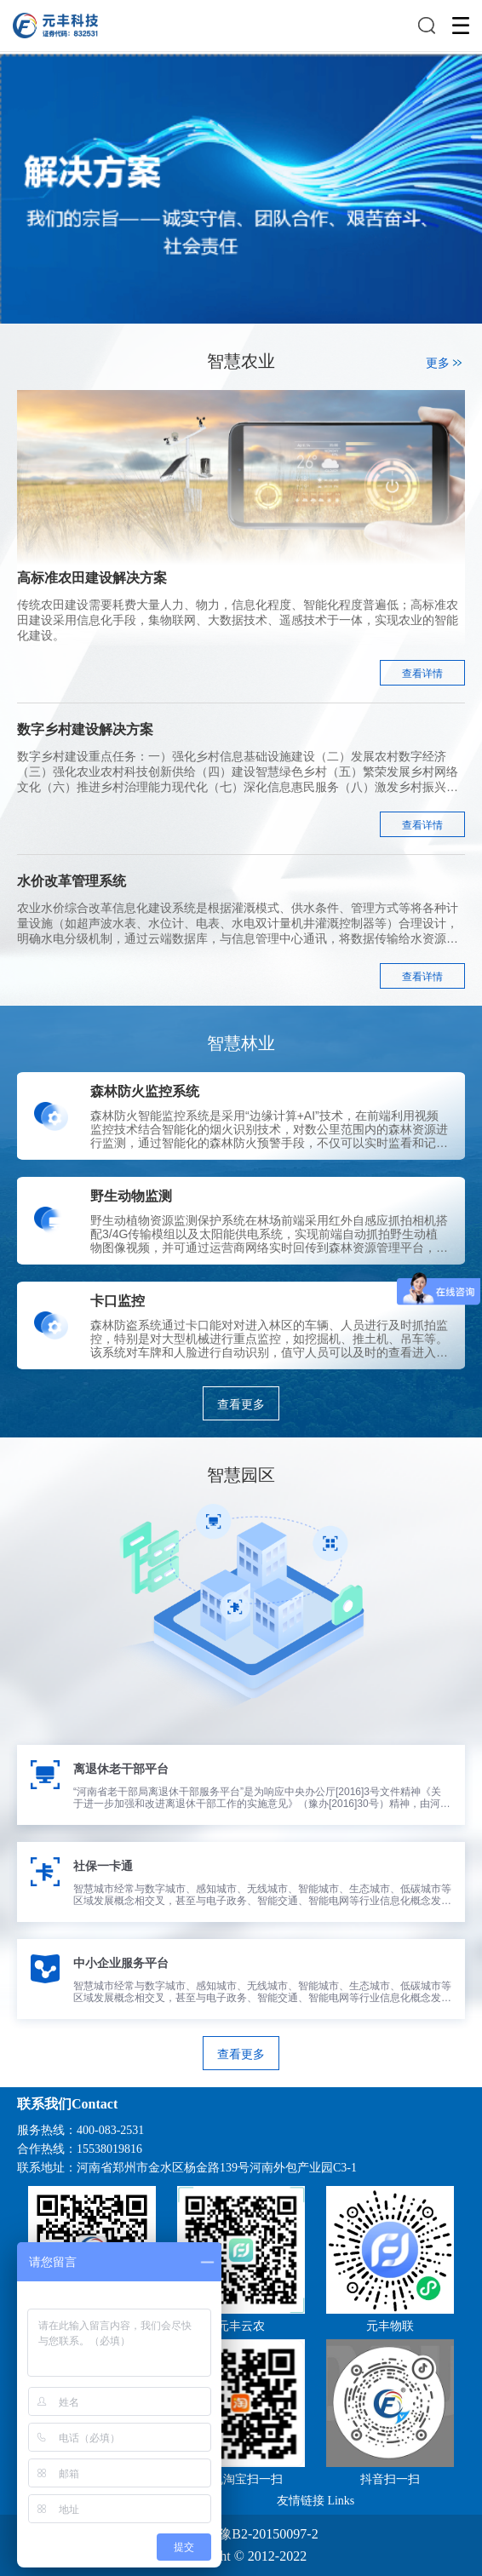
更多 (445, 363)
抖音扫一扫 (390, 2479)
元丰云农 (241, 2326)
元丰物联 (390, 2326)
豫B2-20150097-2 (268, 2534)
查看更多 (241, 1404)
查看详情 (422, 674)
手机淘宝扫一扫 (241, 2479)
